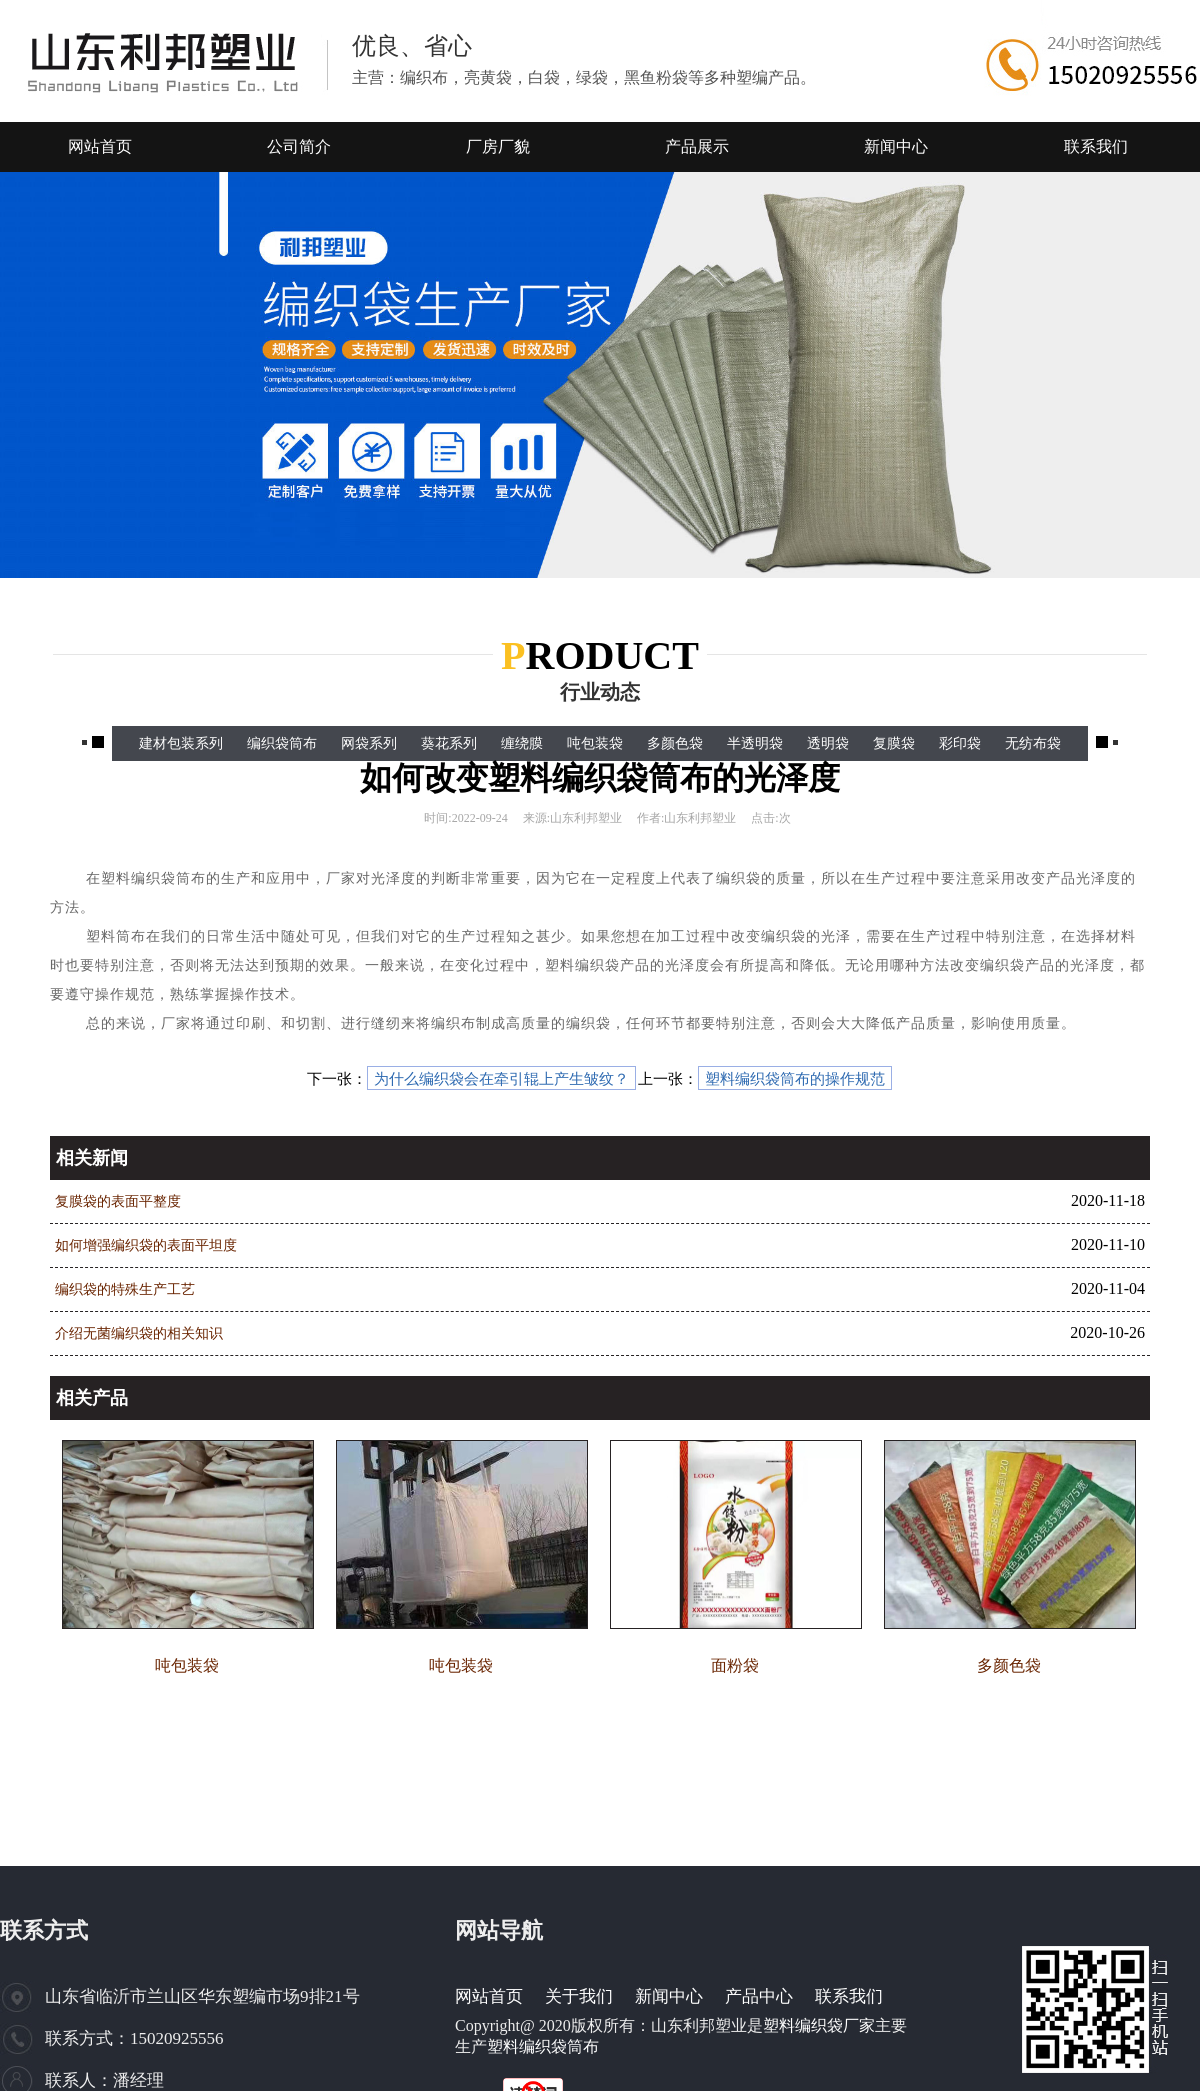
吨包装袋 (595, 743)
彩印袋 (960, 743)
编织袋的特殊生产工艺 (125, 1289)
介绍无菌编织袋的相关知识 (139, 1333)
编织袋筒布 (282, 743)
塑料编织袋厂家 (819, 2025)
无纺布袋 (1033, 743)
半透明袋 (755, 743)
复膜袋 (894, 743)
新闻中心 (669, 1996)
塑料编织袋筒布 (543, 2046)
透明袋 (828, 743)
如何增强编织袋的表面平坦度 (146, 1245)
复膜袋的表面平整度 (118, 1201)
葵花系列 (449, 743)
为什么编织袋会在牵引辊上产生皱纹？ (501, 1079)
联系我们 (849, 1996)
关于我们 (579, 1996)
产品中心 (759, 1996)
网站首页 (489, 1996)
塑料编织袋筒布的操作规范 (795, 1079)
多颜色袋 (675, 743)
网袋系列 (369, 743)
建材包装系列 (181, 743)
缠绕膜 (522, 743)
